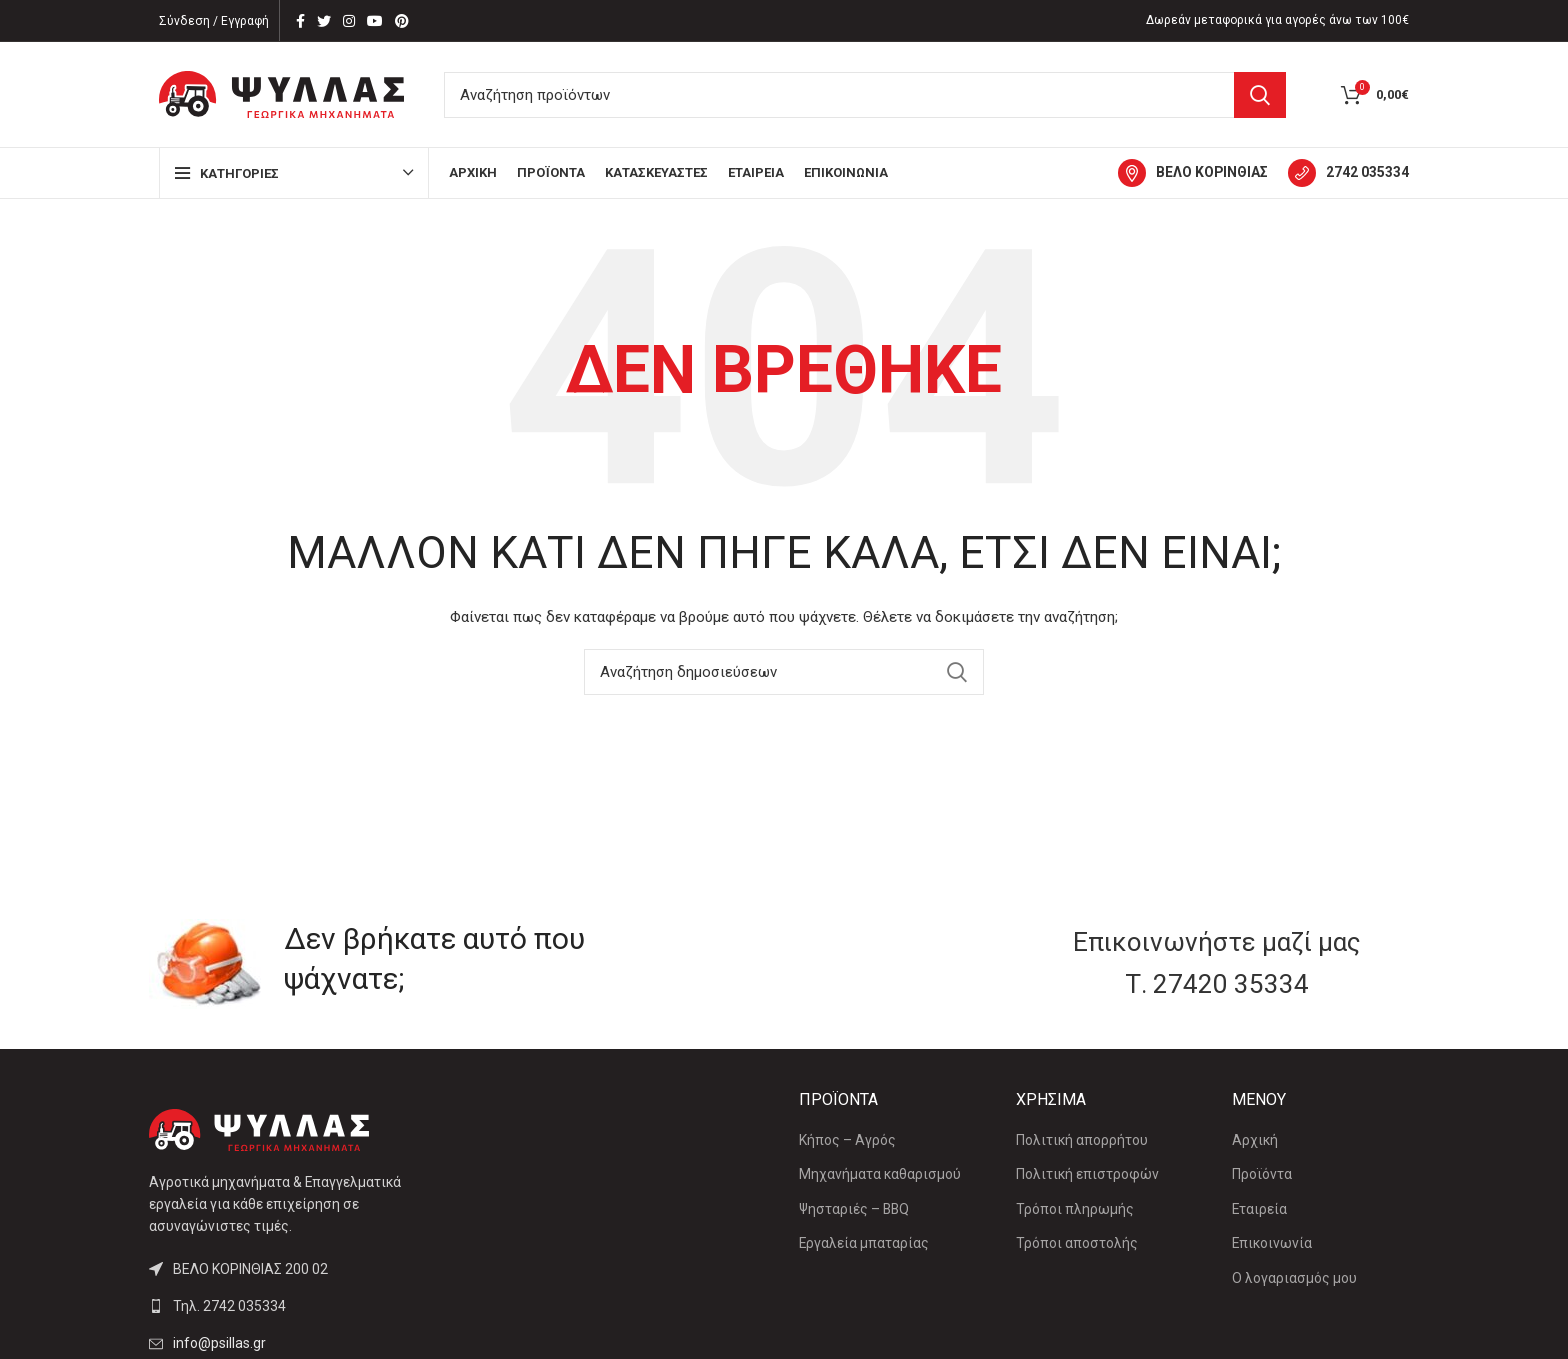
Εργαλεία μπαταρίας (864, 1243)
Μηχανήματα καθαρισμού (880, 1174)
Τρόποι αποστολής (1077, 1243)
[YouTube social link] (375, 21)
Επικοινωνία (1272, 1243)
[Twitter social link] (324, 21)
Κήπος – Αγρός (847, 1140)
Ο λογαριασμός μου (1294, 1278)
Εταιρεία (1259, 1209)
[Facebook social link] (300, 21)
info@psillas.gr (219, 1343)
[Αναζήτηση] (865, 95)
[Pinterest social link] (402, 21)
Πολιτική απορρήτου (1082, 1140)
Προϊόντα (1262, 1174)
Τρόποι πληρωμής (1075, 1209)
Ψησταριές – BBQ (854, 1209)
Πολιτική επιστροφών (1087, 1174)
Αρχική (1255, 1140)
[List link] (296, 1306)
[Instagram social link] (349, 21)
